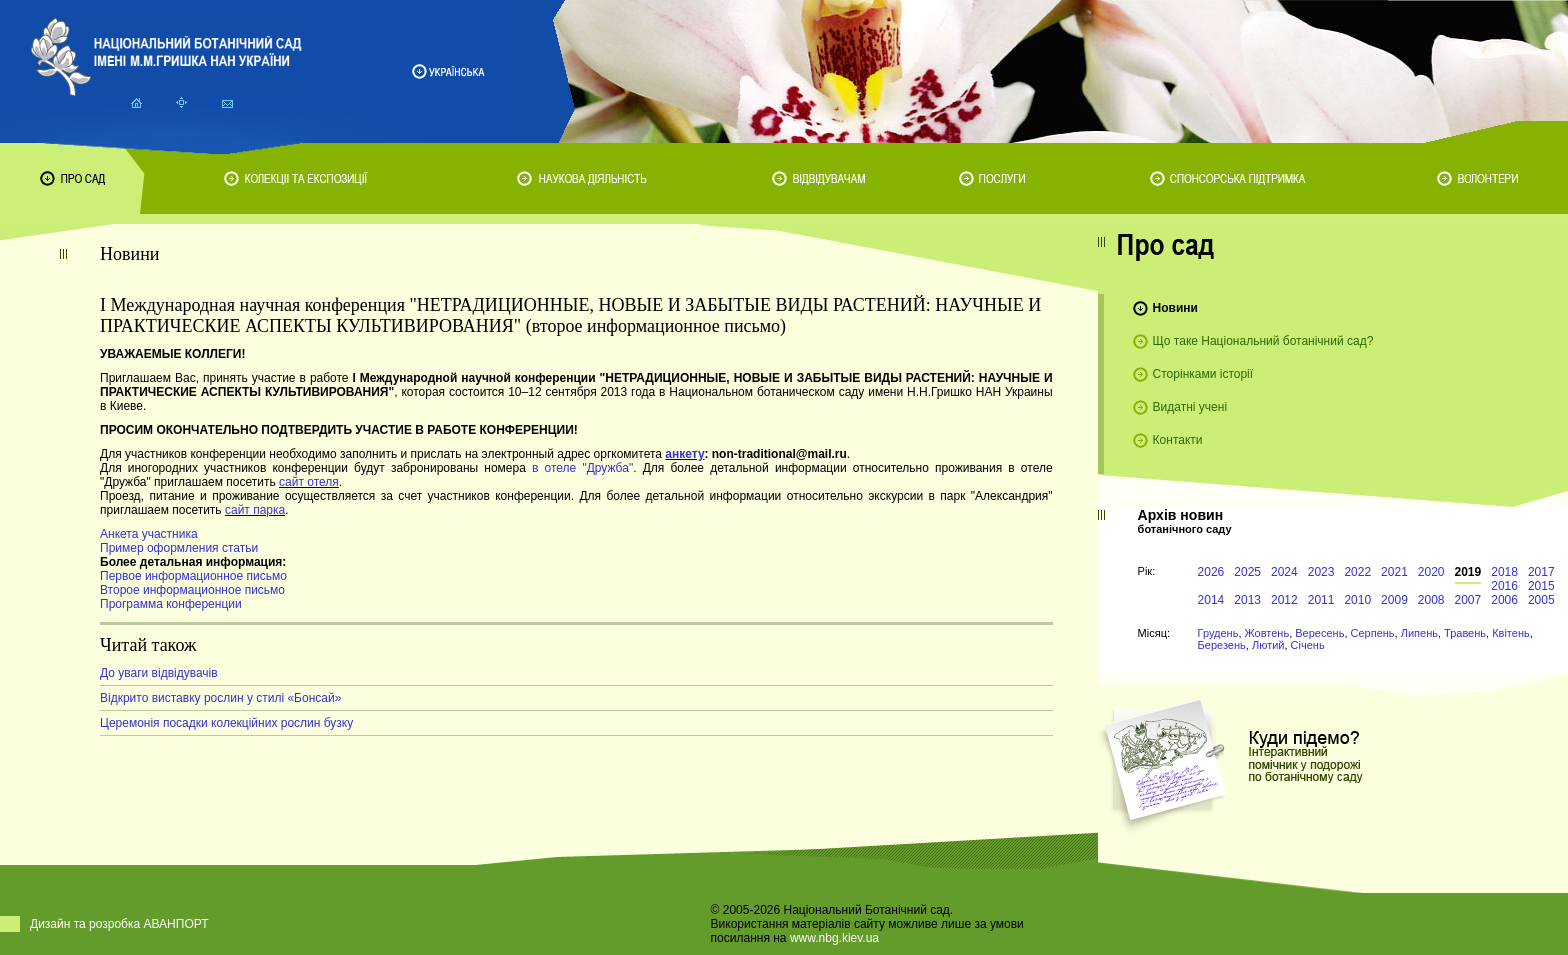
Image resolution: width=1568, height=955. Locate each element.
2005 (1541, 600)
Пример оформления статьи (179, 548)
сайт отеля (309, 482)
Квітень (1511, 633)
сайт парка (255, 510)
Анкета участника (149, 534)
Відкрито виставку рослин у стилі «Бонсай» (220, 698)
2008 (1431, 600)
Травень (1465, 633)
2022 (1357, 572)
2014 (1211, 600)
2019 (1468, 572)
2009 (1394, 600)
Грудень (1218, 633)
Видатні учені (1190, 407)
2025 (1247, 572)
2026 (1211, 572)
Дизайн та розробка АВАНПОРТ (119, 924)
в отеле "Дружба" (582, 468)
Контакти (1178, 440)
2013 (1247, 600)
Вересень (1319, 633)
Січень (1308, 645)
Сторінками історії (1203, 374)
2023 (1321, 572)
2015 (1541, 586)
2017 (1541, 572)
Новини (1175, 308)
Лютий (1268, 645)
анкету (684, 454)
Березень (1222, 645)
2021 (1394, 572)
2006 (1504, 600)
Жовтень (1267, 633)
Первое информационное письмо (193, 576)
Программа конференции (171, 604)
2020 (1431, 572)
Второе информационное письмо (192, 590)
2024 (1284, 572)
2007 (1468, 600)
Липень (1419, 633)
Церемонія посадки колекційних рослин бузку (226, 723)
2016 (1504, 586)
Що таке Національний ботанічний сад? (1263, 341)
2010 (1357, 600)
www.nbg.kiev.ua (834, 938)
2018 (1504, 572)
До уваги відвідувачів (159, 673)
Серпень (1373, 633)
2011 (1321, 600)
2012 (1284, 600)
